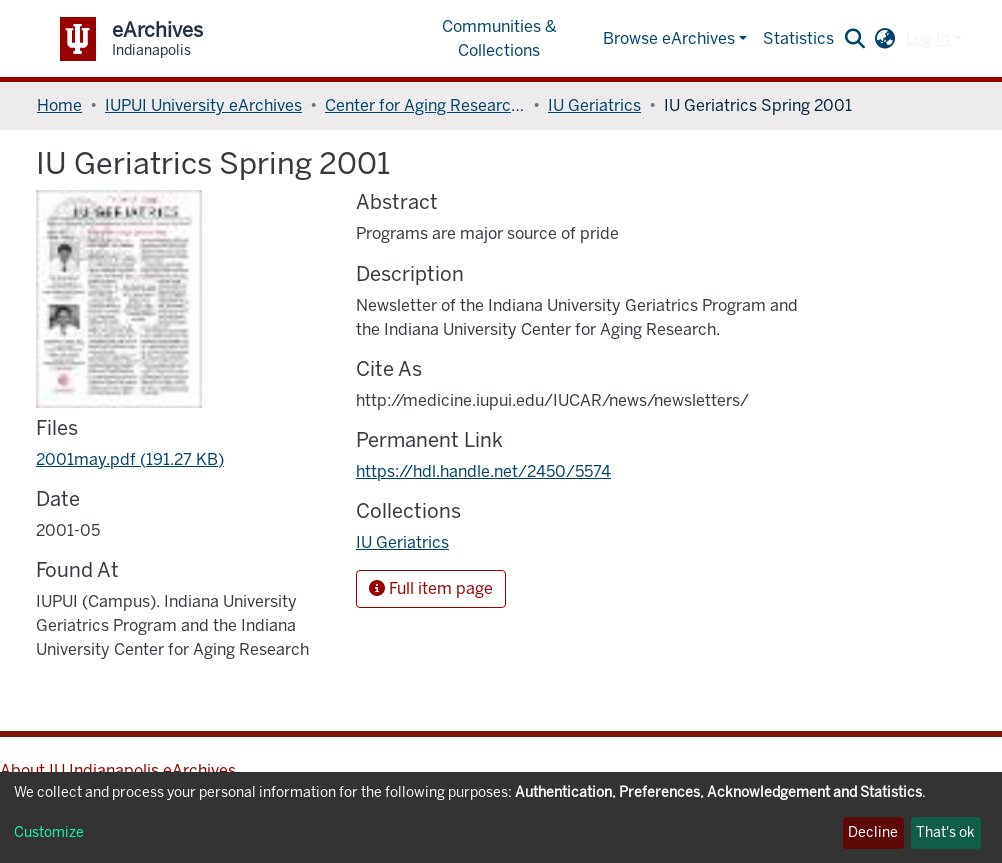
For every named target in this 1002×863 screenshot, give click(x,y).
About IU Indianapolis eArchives (118, 770)
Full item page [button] (431, 588)
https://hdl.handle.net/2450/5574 (483, 471)
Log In (928, 38)
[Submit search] (855, 39)
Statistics (798, 38)
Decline (873, 832)
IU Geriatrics (594, 105)
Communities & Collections (499, 38)
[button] (885, 39)
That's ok (945, 832)
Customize (49, 832)
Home (59, 105)
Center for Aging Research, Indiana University (425, 105)
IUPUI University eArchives (203, 105)
